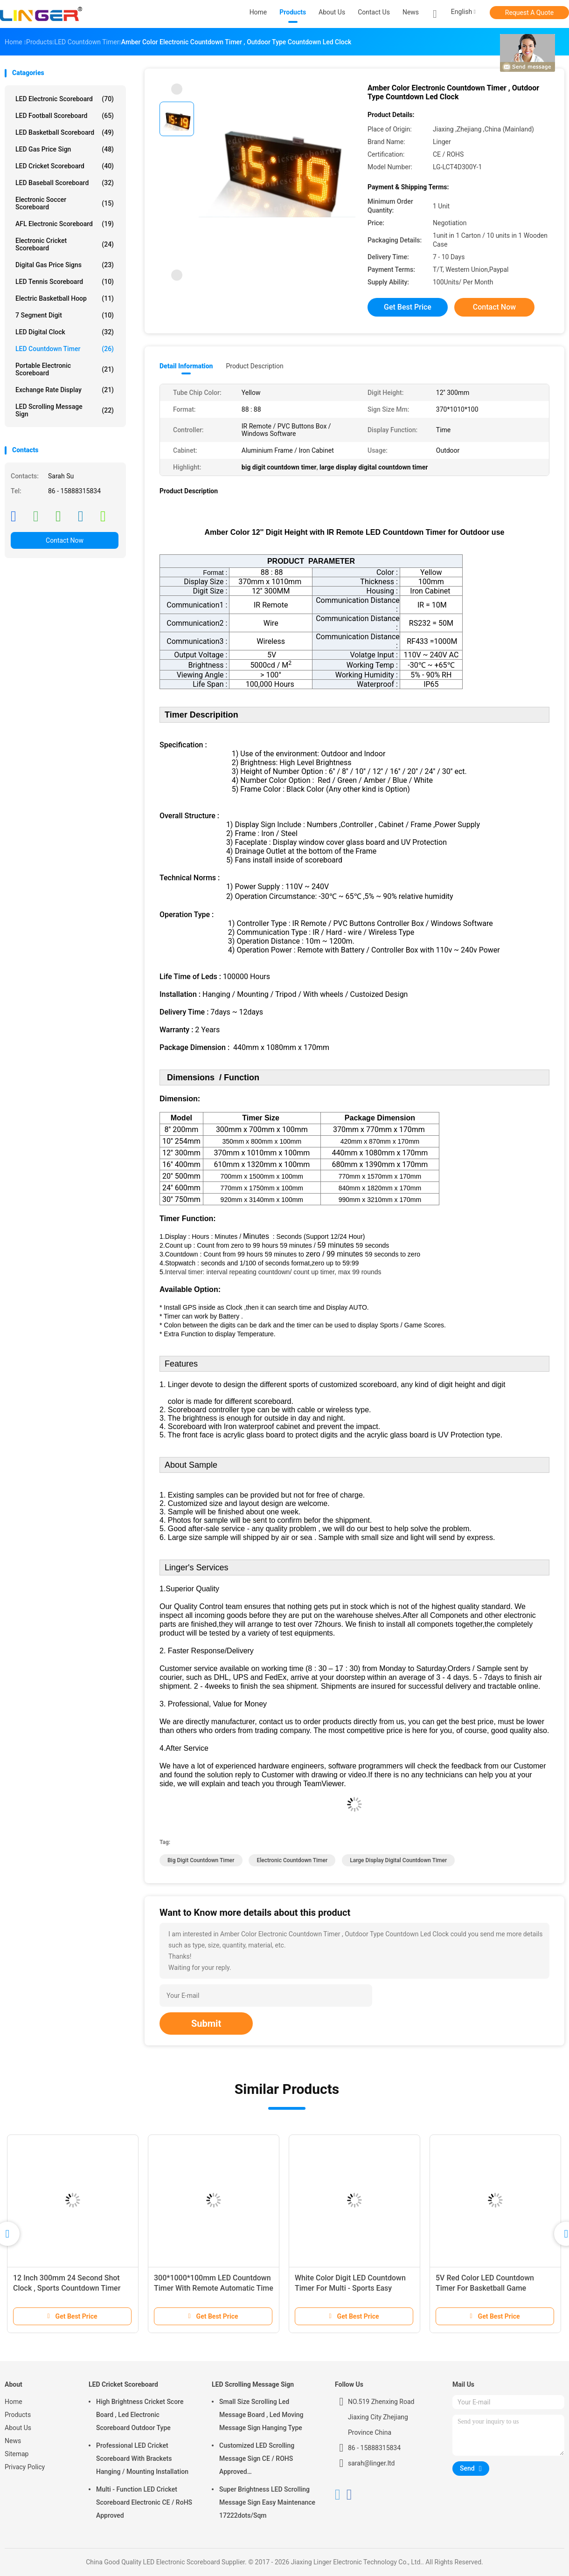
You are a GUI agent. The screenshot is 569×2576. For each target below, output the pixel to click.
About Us (18, 2427)
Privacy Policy (25, 2467)
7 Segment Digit (64, 315)
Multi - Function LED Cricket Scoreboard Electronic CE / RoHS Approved (144, 2502)
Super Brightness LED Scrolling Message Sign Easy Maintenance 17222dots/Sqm (267, 2502)
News (13, 2441)
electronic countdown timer (292, 1860)
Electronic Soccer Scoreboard (64, 203)
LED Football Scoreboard (64, 115)
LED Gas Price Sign (64, 149)
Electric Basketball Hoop (64, 298)
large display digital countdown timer (398, 1860)
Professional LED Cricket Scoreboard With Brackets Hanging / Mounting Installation (142, 2458)
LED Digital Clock (64, 332)
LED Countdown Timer (64, 348)
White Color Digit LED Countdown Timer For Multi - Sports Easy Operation (350, 2288)
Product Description (254, 366)
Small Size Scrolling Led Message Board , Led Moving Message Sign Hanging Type (261, 2414)
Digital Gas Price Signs (64, 264)
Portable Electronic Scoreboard (64, 369)
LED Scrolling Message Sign (64, 410)
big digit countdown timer (201, 1860)
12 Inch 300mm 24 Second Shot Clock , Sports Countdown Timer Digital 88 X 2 (66, 2288)
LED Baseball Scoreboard (64, 182)
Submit (206, 2023)
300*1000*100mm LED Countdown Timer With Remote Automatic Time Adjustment (213, 2288)
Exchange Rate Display (64, 389)
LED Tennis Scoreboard (64, 281)
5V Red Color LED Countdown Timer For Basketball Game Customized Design (485, 2288)
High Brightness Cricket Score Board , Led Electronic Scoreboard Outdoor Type (139, 2414)
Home (13, 2401)
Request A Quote (529, 12)
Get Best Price (407, 307)
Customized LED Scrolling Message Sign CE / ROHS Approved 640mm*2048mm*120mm (257, 2460)
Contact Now (64, 540)
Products (18, 2414)
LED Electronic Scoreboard (64, 99)
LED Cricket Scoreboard (64, 166)
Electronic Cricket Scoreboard (64, 244)
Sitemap (16, 2454)
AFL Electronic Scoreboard (64, 223)
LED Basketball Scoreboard (64, 132)
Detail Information (186, 366)
